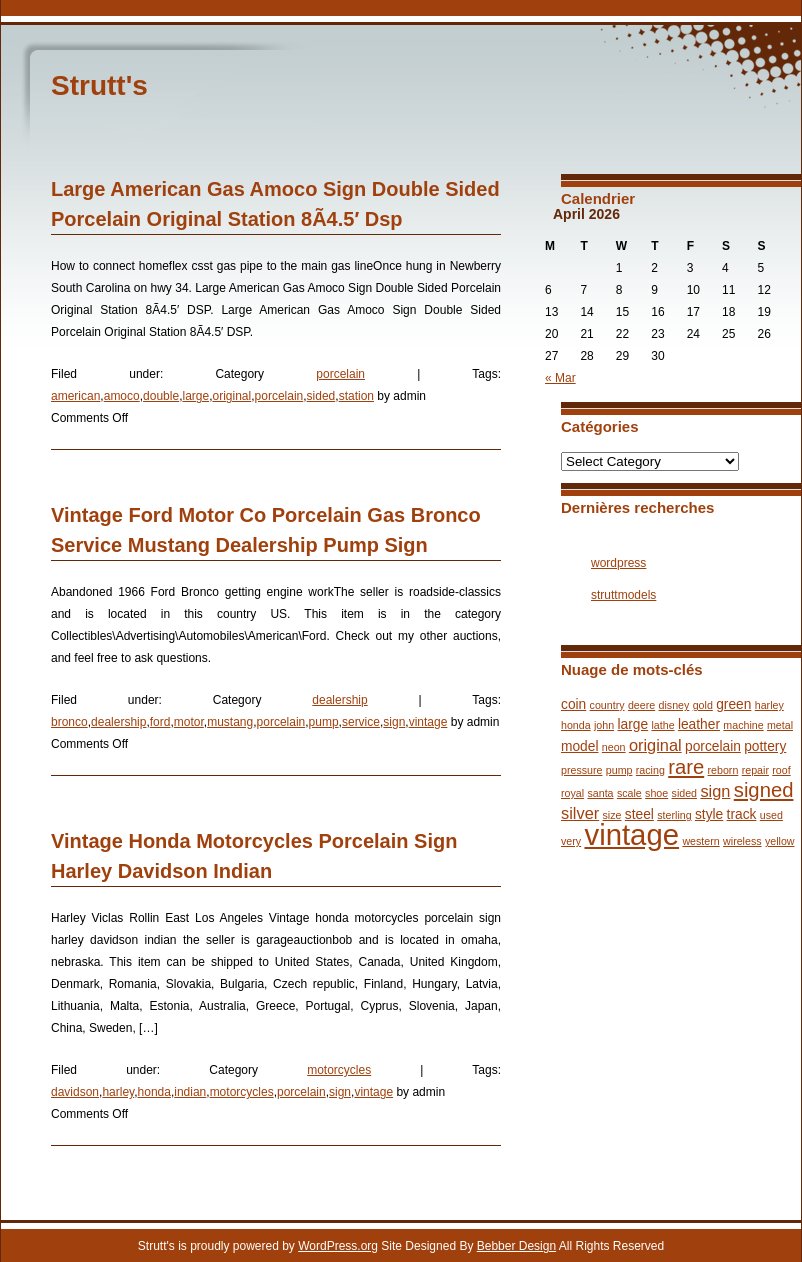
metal (780, 725)
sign (394, 722)
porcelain (340, 374)
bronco (69, 722)
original (232, 396)
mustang (230, 722)
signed (764, 790)
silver (580, 813)
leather (699, 724)
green (733, 704)
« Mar (560, 378)
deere (641, 705)
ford (160, 722)
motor (189, 722)
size (612, 815)
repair (755, 770)
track (742, 814)
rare (686, 767)
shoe (656, 793)
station (356, 396)
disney (674, 705)
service (361, 722)
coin (573, 704)
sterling (674, 815)
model (580, 746)
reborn (723, 770)
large (195, 396)
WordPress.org (338, 1246)
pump (324, 722)
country (607, 705)
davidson (75, 1092)
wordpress (618, 563)
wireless (742, 841)
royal (572, 793)
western (700, 841)
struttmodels (623, 595)
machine (743, 725)
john (604, 725)
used (771, 815)
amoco (122, 396)
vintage (428, 722)
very (571, 841)
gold (703, 705)
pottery (765, 746)
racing (650, 770)
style (709, 814)
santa (600, 793)
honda (154, 1092)
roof (781, 770)
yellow (780, 841)
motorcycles (339, 1070)
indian (190, 1092)
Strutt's (99, 85)
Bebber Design (516, 1246)
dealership (339, 700)
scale (629, 793)
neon (614, 747)
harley (118, 1092)
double (161, 396)
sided (321, 396)
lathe (662, 725)
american (75, 396)
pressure (581, 770)
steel (639, 814)
